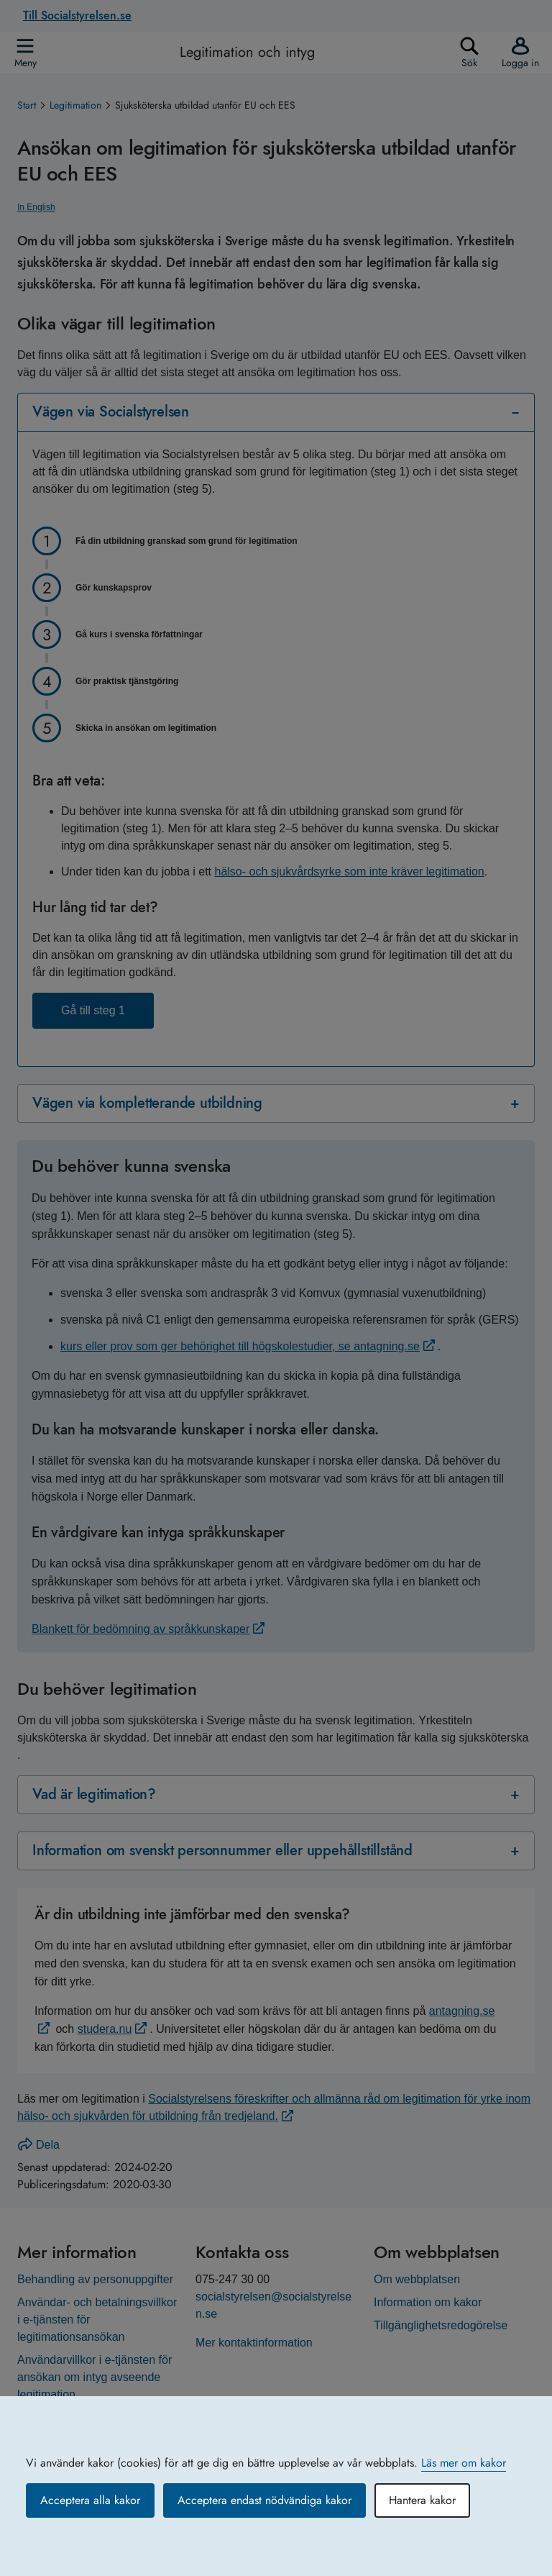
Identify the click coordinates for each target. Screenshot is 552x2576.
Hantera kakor (422, 2500)
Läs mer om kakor (463, 2462)
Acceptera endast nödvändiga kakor (264, 2500)
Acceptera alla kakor (90, 2500)
